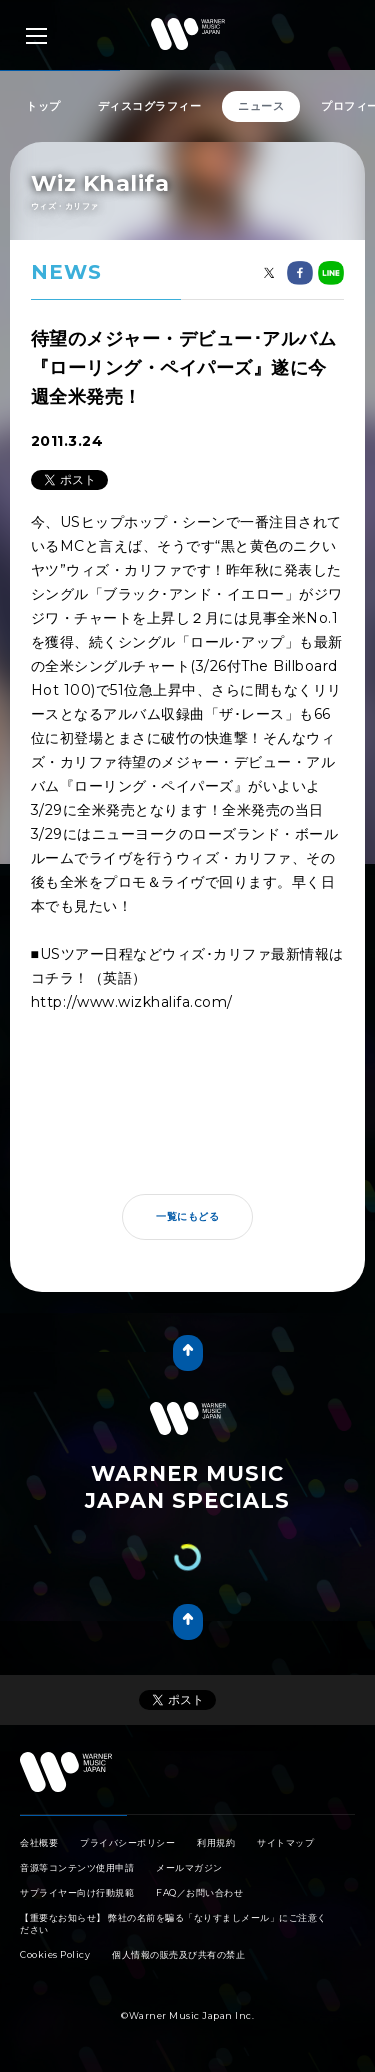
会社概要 (39, 1842)
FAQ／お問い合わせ (199, 1892)
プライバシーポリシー (127, 1842)
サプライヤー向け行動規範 (77, 1892)
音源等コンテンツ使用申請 (77, 1867)
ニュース (261, 106)
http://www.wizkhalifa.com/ (132, 1002)
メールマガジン (189, 1867)
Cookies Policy (55, 1954)
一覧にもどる (187, 1216)
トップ (43, 106)
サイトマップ (285, 1842)
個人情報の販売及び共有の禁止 (178, 1954)
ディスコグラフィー (150, 106)
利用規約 (216, 1842)
